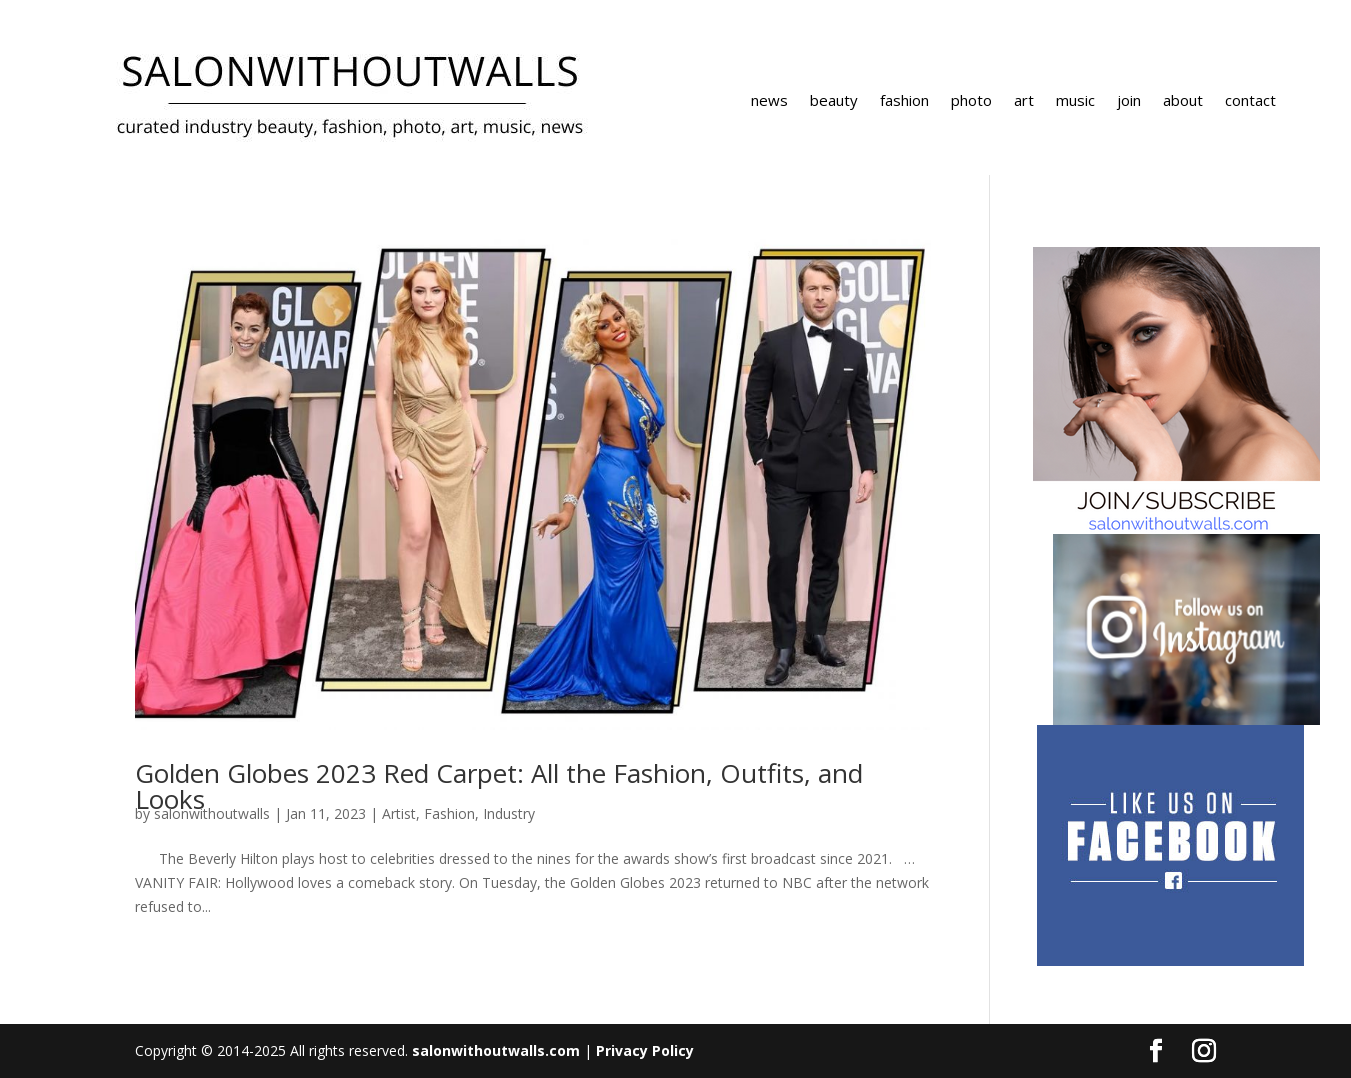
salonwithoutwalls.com (496, 1050)
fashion (904, 101)
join (1129, 101)
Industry (509, 813)
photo (971, 101)
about (1183, 101)
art (1024, 101)
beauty (834, 101)
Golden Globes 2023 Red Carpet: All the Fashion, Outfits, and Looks (499, 786)
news (769, 101)
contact (1250, 101)
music (1075, 101)
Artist (399, 813)
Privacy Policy (645, 1050)
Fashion (449, 813)
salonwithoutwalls (212, 813)
